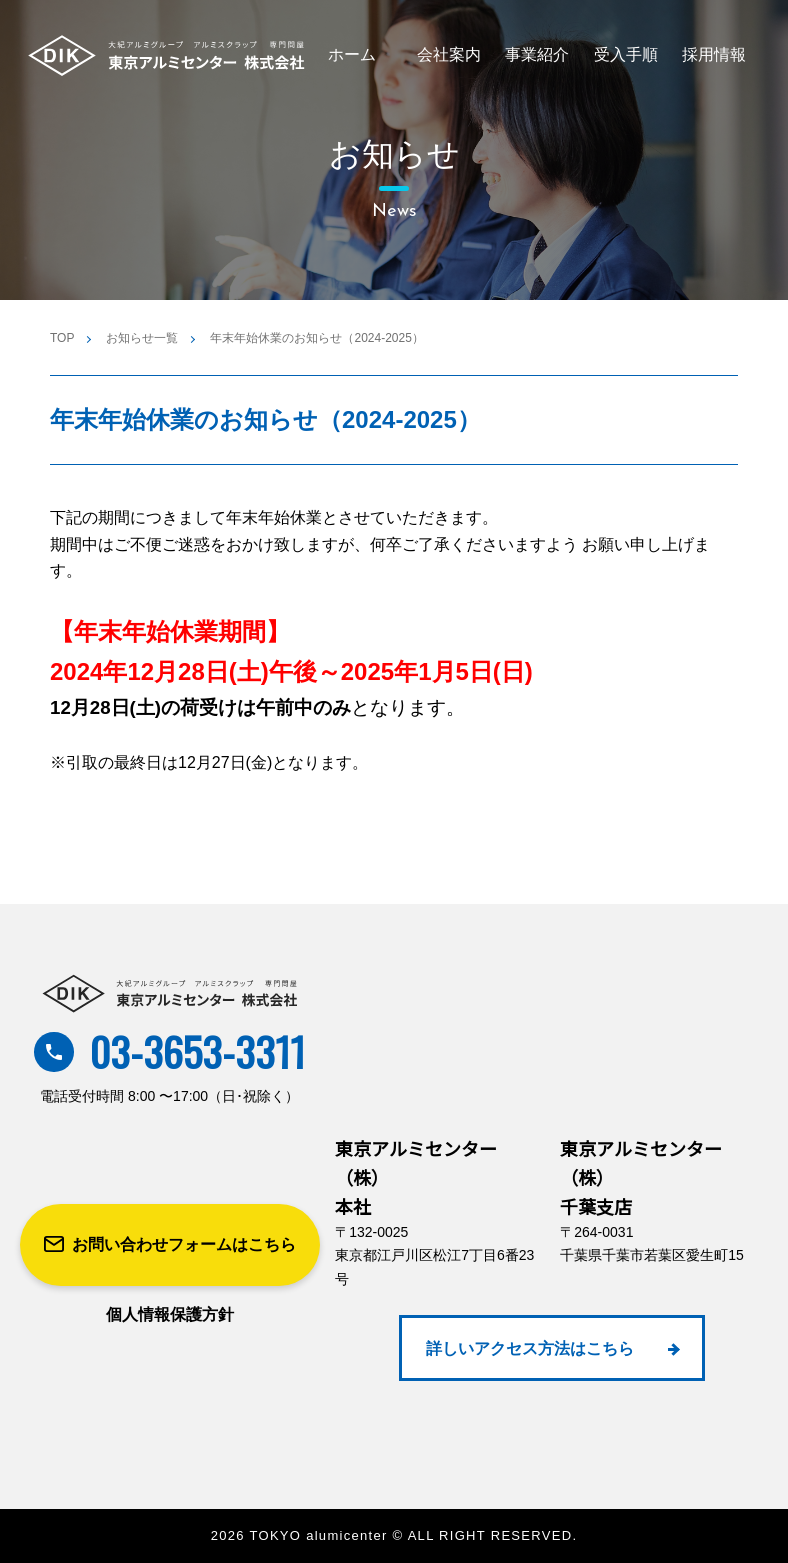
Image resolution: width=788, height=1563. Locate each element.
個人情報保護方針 (170, 1314)
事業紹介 (537, 54)
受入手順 (626, 54)
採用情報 (714, 54)
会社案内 (449, 54)
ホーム (352, 54)
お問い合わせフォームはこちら (170, 1245)
